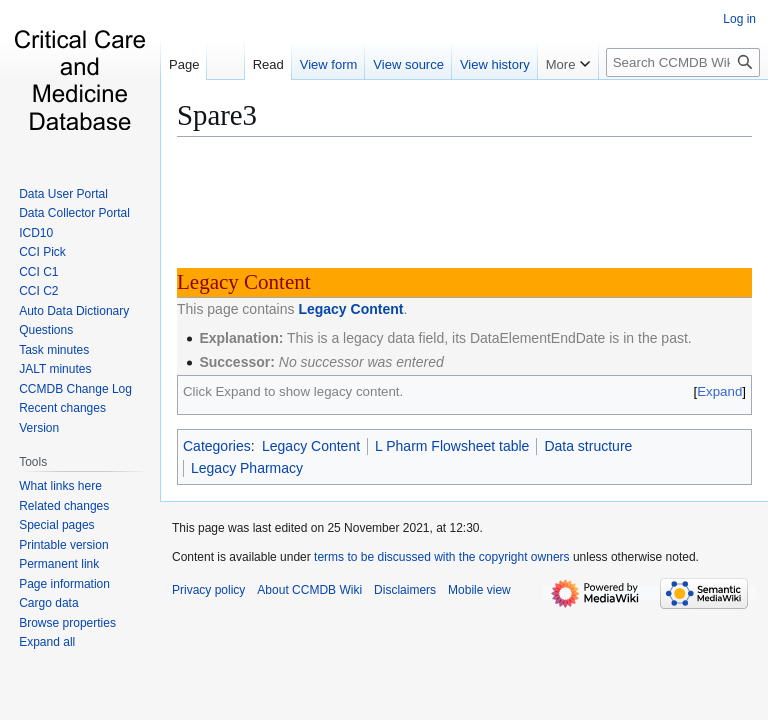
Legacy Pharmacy (247, 468)
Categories (217, 446)
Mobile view (479, 590)
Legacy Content (350, 309)
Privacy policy (208, 590)
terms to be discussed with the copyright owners (441, 557)
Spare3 (217, 115)
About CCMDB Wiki (309, 590)
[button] (47, 642)
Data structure (588, 446)
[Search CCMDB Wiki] (683, 62)
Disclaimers (405, 590)
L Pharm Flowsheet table (452, 446)
